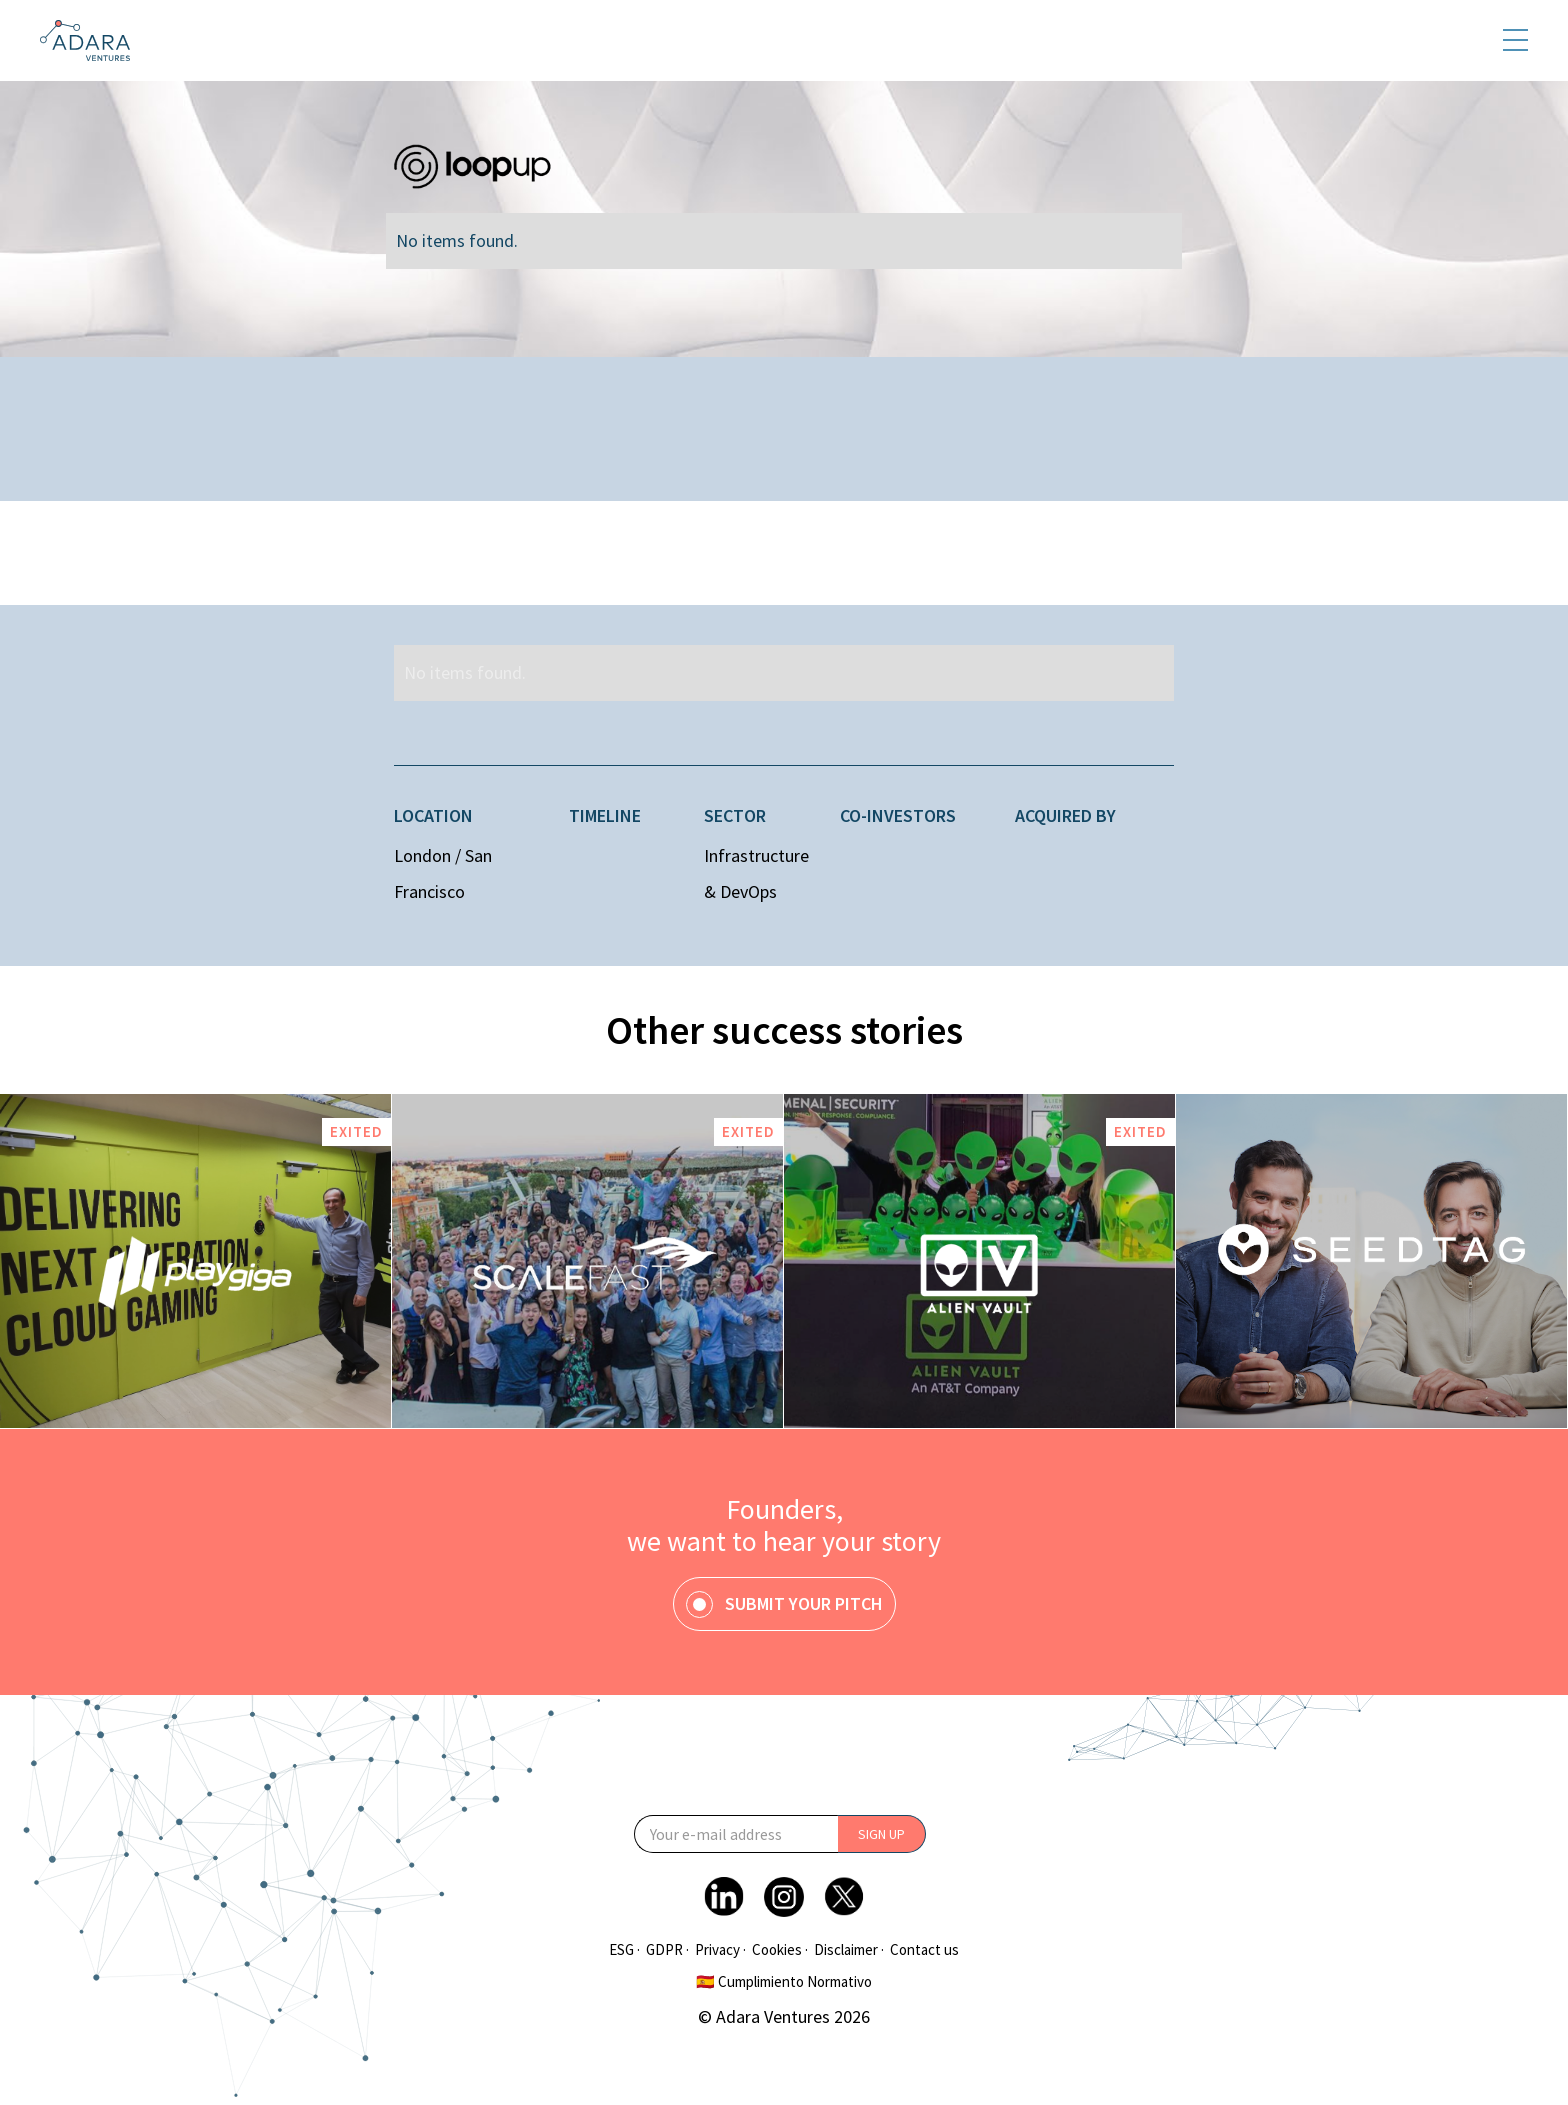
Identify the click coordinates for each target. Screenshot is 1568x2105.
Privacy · (720, 1950)
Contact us (924, 1950)
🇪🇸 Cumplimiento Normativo (784, 1981)
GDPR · (667, 1950)
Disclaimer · (849, 1950)
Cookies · (780, 1950)
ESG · (624, 1950)
